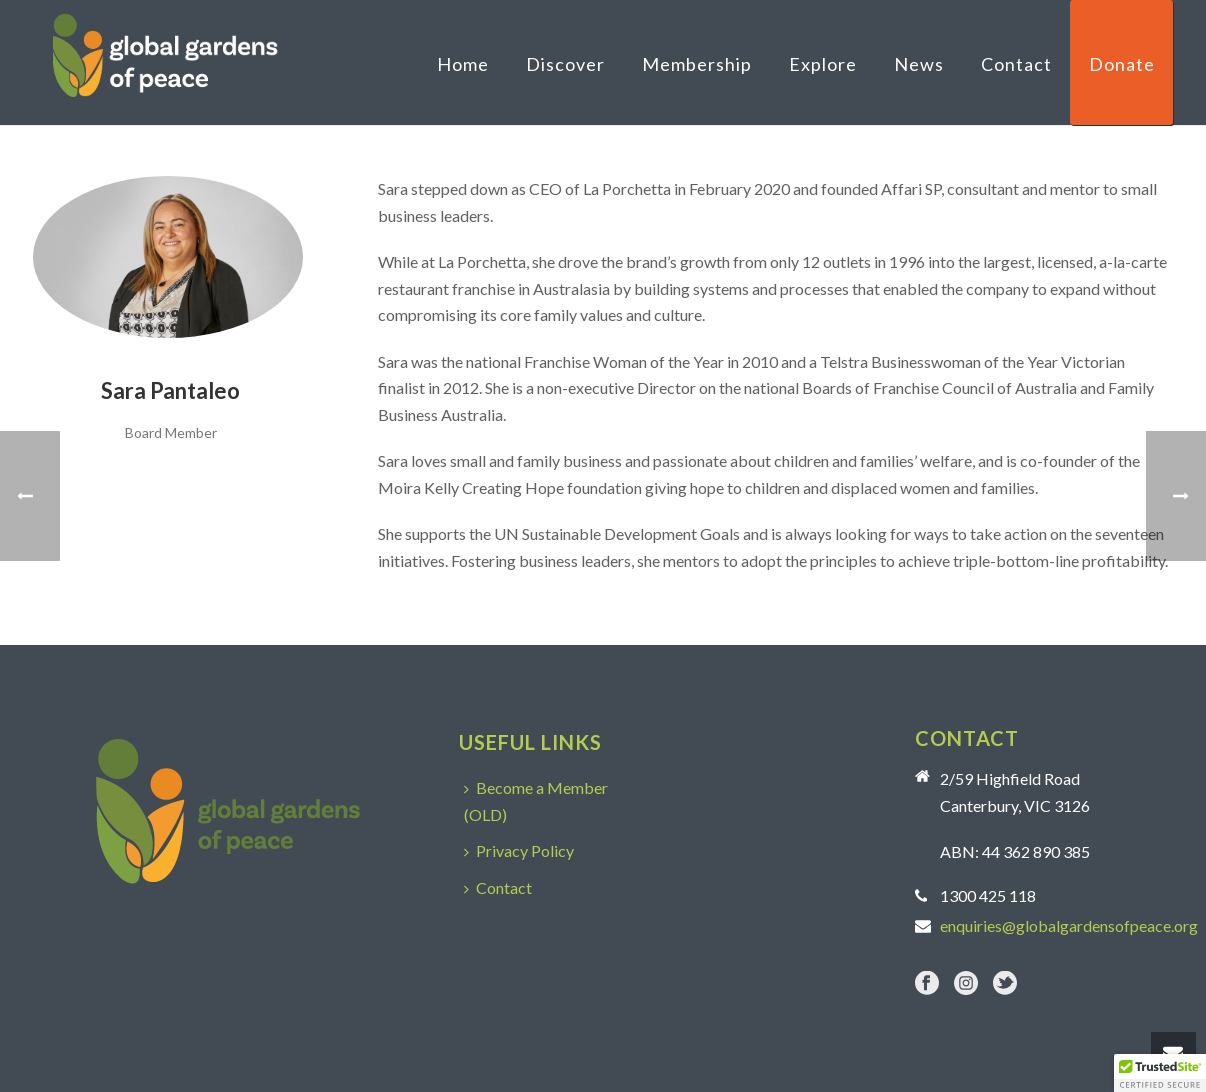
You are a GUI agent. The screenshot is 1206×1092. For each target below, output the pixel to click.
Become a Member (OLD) (536, 801)
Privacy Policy (519, 850)
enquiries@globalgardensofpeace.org (1069, 926)
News (919, 64)
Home (463, 64)
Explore (823, 64)
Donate (1122, 64)
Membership (697, 64)
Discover (565, 64)
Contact (1016, 64)
